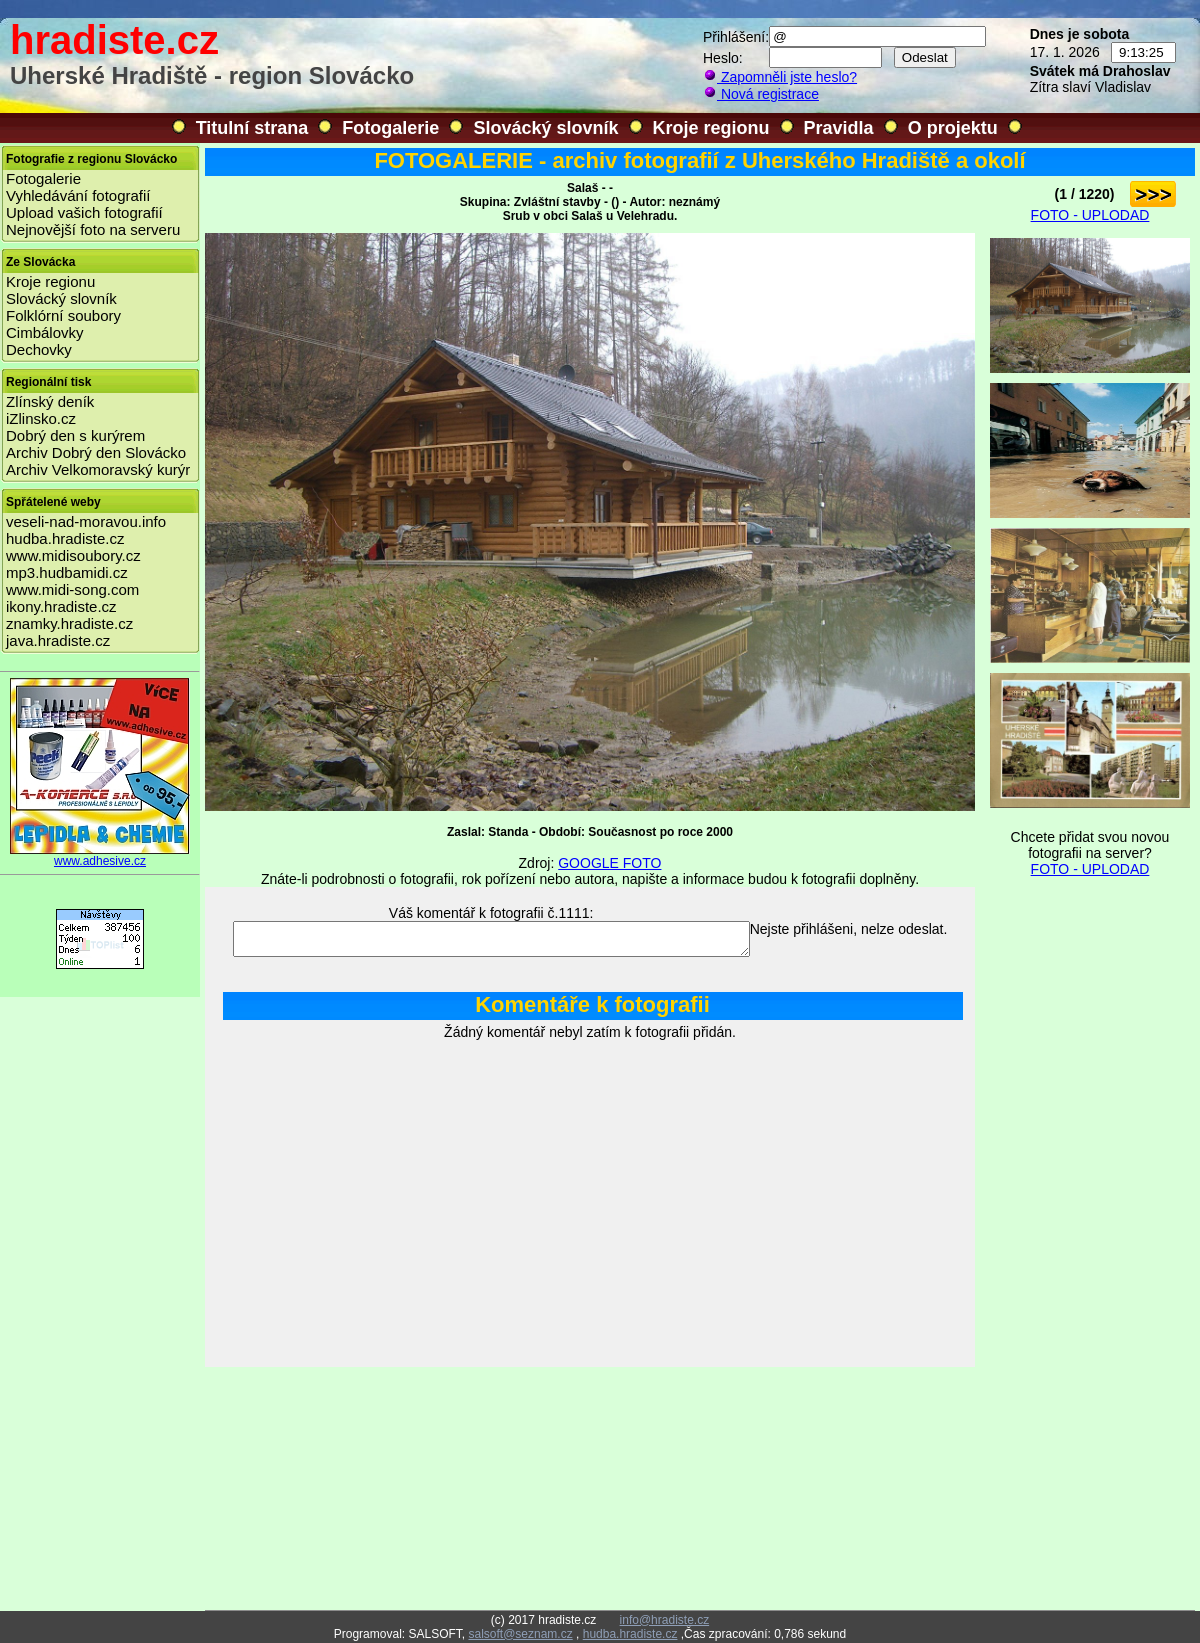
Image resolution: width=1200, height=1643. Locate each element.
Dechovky (39, 349)
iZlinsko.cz (41, 418)
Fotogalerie (390, 128)
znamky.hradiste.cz (69, 623)
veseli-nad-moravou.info (86, 521)
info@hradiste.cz (665, 1620)
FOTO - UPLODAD (1090, 215)
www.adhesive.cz (100, 855)
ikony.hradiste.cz (61, 606)
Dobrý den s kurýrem (75, 435)
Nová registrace (761, 94)
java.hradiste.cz (58, 640)
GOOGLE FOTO (609, 863)
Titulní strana (252, 128)
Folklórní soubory (63, 315)
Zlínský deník (50, 401)
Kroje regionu (711, 128)
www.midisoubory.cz (73, 555)
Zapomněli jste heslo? (780, 77)
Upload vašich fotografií (84, 212)
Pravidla (839, 128)
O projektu (953, 128)
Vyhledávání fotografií (78, 195)
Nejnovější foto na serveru (93, 229)
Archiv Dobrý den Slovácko (96, 452)
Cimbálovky (45, 332)
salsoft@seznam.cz (520, 1634)
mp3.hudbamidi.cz (67, 572)
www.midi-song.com (72, 589)
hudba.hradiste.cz (65, 538)
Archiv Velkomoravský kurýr (98, 469)
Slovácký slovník (545, 128)
